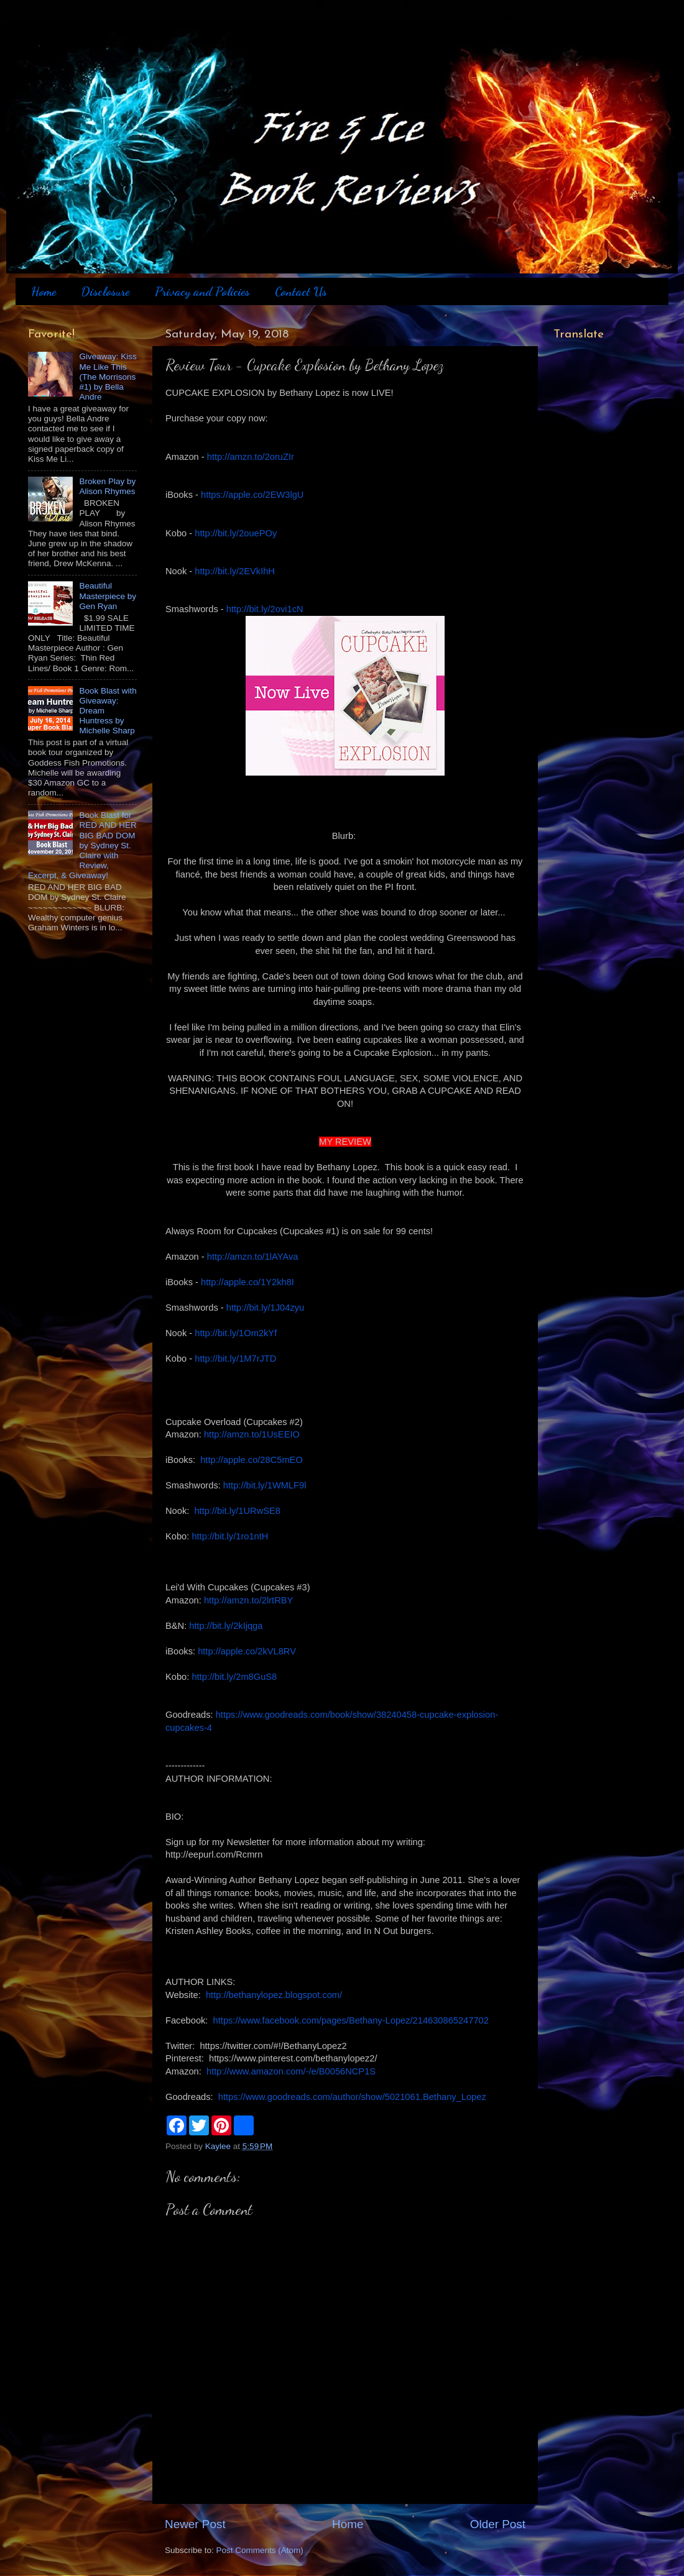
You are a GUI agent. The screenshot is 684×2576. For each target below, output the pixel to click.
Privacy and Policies (202, 291)
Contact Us (301, 291)
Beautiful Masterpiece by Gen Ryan (107, 595)
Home (43, 291)
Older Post (497, 2524)
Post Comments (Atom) (259, 2550)
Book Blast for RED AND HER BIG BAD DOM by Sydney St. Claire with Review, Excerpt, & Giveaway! (82, 845)
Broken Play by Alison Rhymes (107, 486)
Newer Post (195, 2524)
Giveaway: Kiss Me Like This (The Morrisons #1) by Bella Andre (107, 376)
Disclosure (105, 291)
